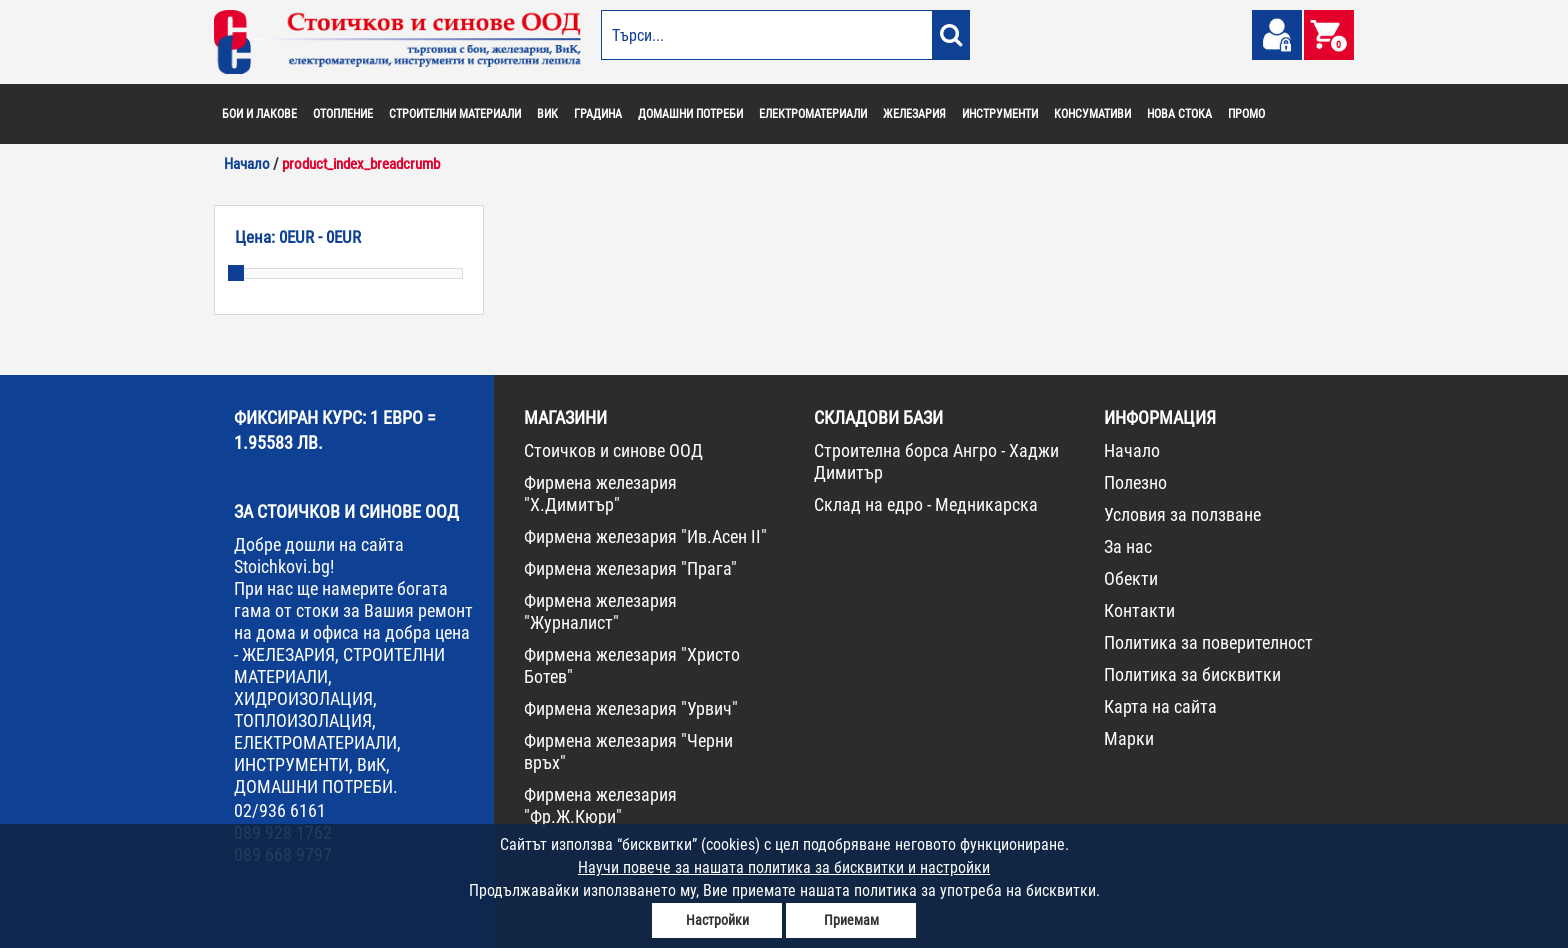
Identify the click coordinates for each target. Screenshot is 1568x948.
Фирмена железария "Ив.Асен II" (645, 536)
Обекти (1131, 578)
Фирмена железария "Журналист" (600, 611)
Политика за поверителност (1208, 642)
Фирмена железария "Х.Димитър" (600, 493)
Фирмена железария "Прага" (630, 568)
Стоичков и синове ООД (613, 450)
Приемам (851, 920)
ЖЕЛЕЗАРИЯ (914, 114)
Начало (1132, 450)
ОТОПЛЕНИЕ (343, 114)
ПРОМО (1246, 114)
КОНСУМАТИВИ (1092, 114)
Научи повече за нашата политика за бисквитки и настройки (784, 867)
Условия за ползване (1182, 514)
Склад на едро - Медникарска (926, 504)
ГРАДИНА (598, 114)
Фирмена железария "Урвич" (631, 708)
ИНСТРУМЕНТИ (1000, 114)
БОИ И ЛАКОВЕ (259, 114)
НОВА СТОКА (1179, 114)
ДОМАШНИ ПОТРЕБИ (690, 114)
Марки (1129, 738)
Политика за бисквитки (1192, 674)
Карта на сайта (1160, 706)
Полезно (1135, 482)
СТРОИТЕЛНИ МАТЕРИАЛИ (455, 114)
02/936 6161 (280, 810)
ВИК (547, 114)
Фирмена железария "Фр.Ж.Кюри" (600, 805)
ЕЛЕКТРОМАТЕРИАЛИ (813, 114)
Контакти (1139, 610)
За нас (1128, 546)
